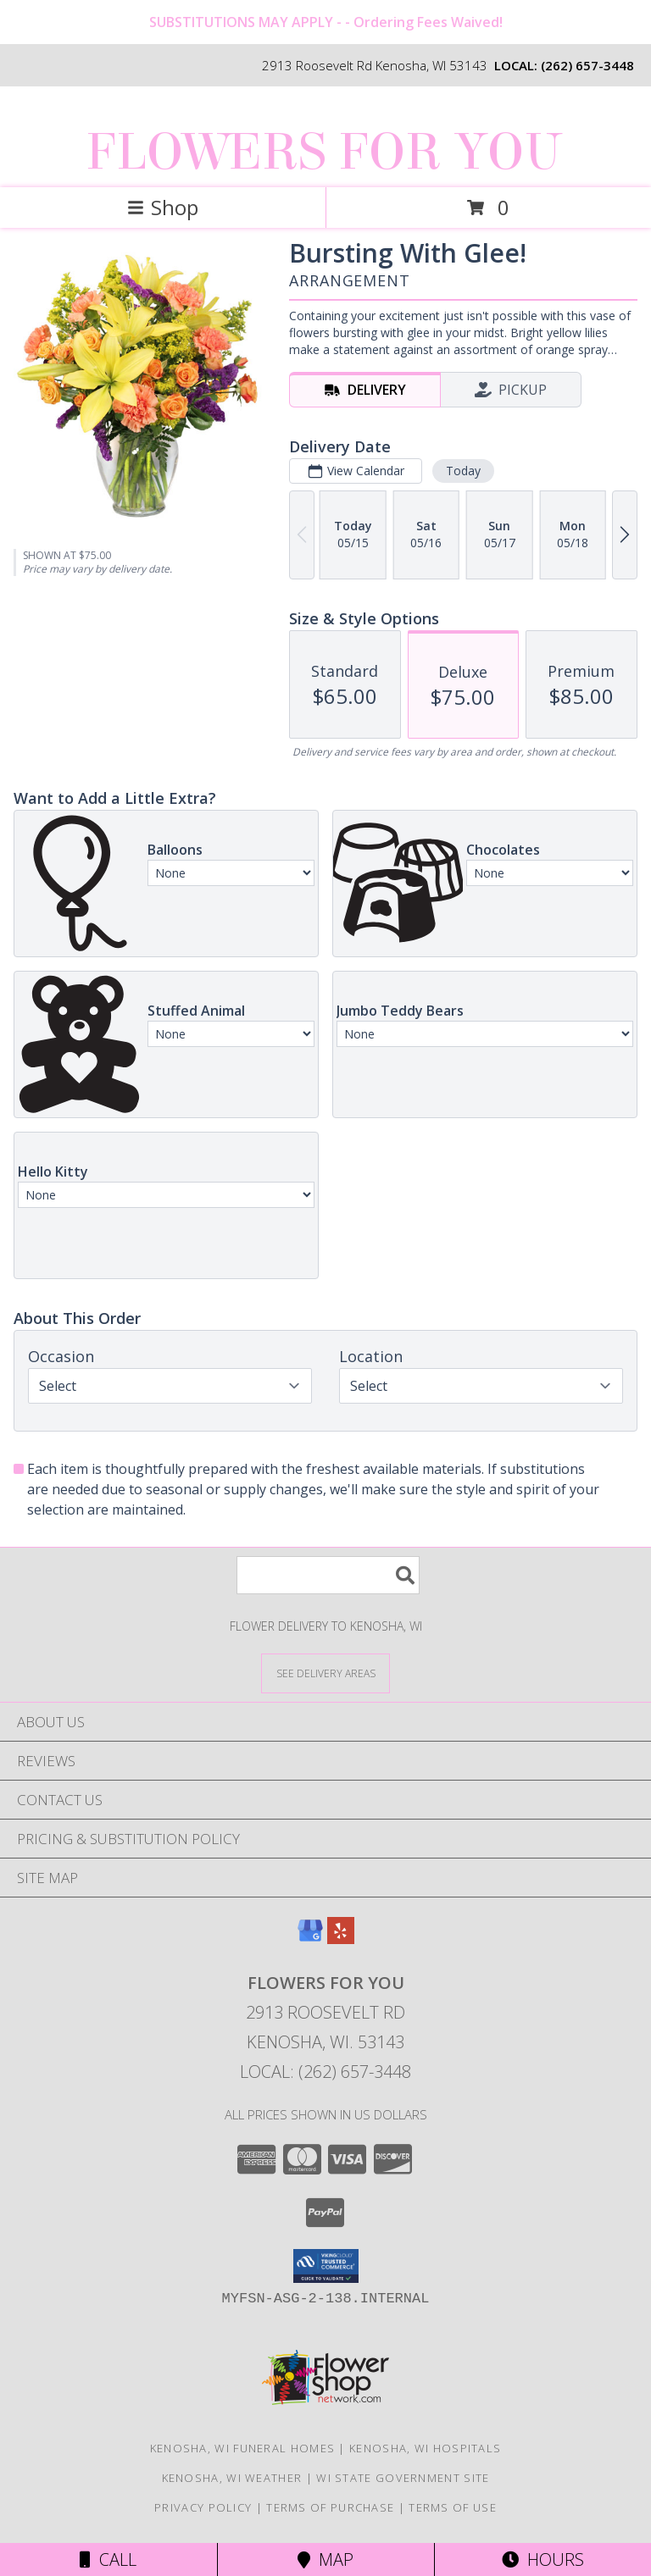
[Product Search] (328, 1575)
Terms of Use (453, 2507)
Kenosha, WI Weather (232, 2477)
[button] (326, 2266)
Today (463, 471)
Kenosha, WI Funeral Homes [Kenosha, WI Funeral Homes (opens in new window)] (243, 2448)
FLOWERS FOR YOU (324, 152)
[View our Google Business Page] (310, 1938)
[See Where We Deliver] (325, 1673)
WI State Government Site (402, 2477)
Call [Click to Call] (108, 2559)
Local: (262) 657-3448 (325, 2071)
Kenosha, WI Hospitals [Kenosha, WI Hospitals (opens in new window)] (425, 2448)
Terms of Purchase (330, 2507)
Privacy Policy (203, 2507)
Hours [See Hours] (543, 2559)
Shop (162, 207)
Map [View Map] (325, 2559)
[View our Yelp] (340, 1938)
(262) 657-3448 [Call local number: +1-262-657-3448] (587, 65)
